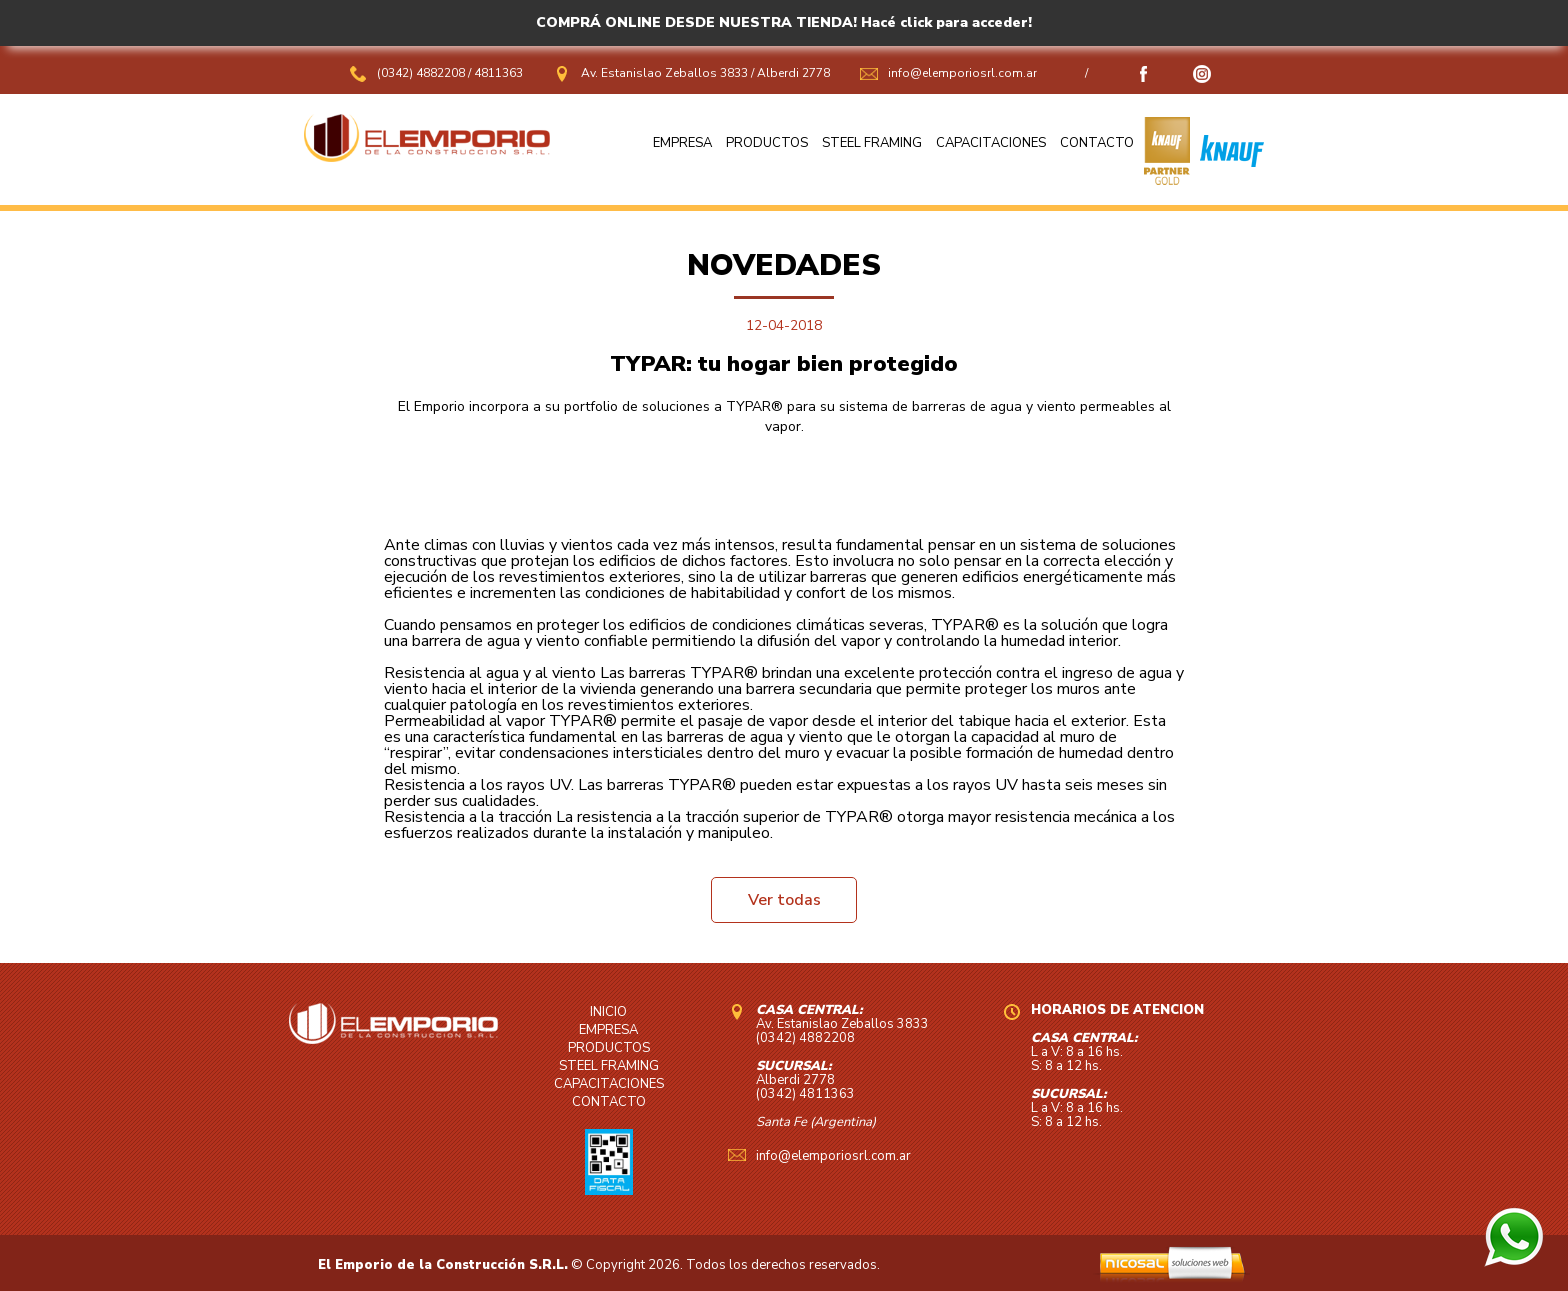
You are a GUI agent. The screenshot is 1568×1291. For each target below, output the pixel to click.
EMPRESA (682, 143)
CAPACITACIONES (991, 143)
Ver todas (784, 900)
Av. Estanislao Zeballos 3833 (664, 73)
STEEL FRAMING (872, 143)
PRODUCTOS (767, 143)
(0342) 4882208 (422, 73)
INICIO (608, 1012)
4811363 (498, 73)
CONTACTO (1097, 143)
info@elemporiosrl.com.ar (962, 73)
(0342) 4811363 (805, 1094)
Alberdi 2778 (793, 73)
